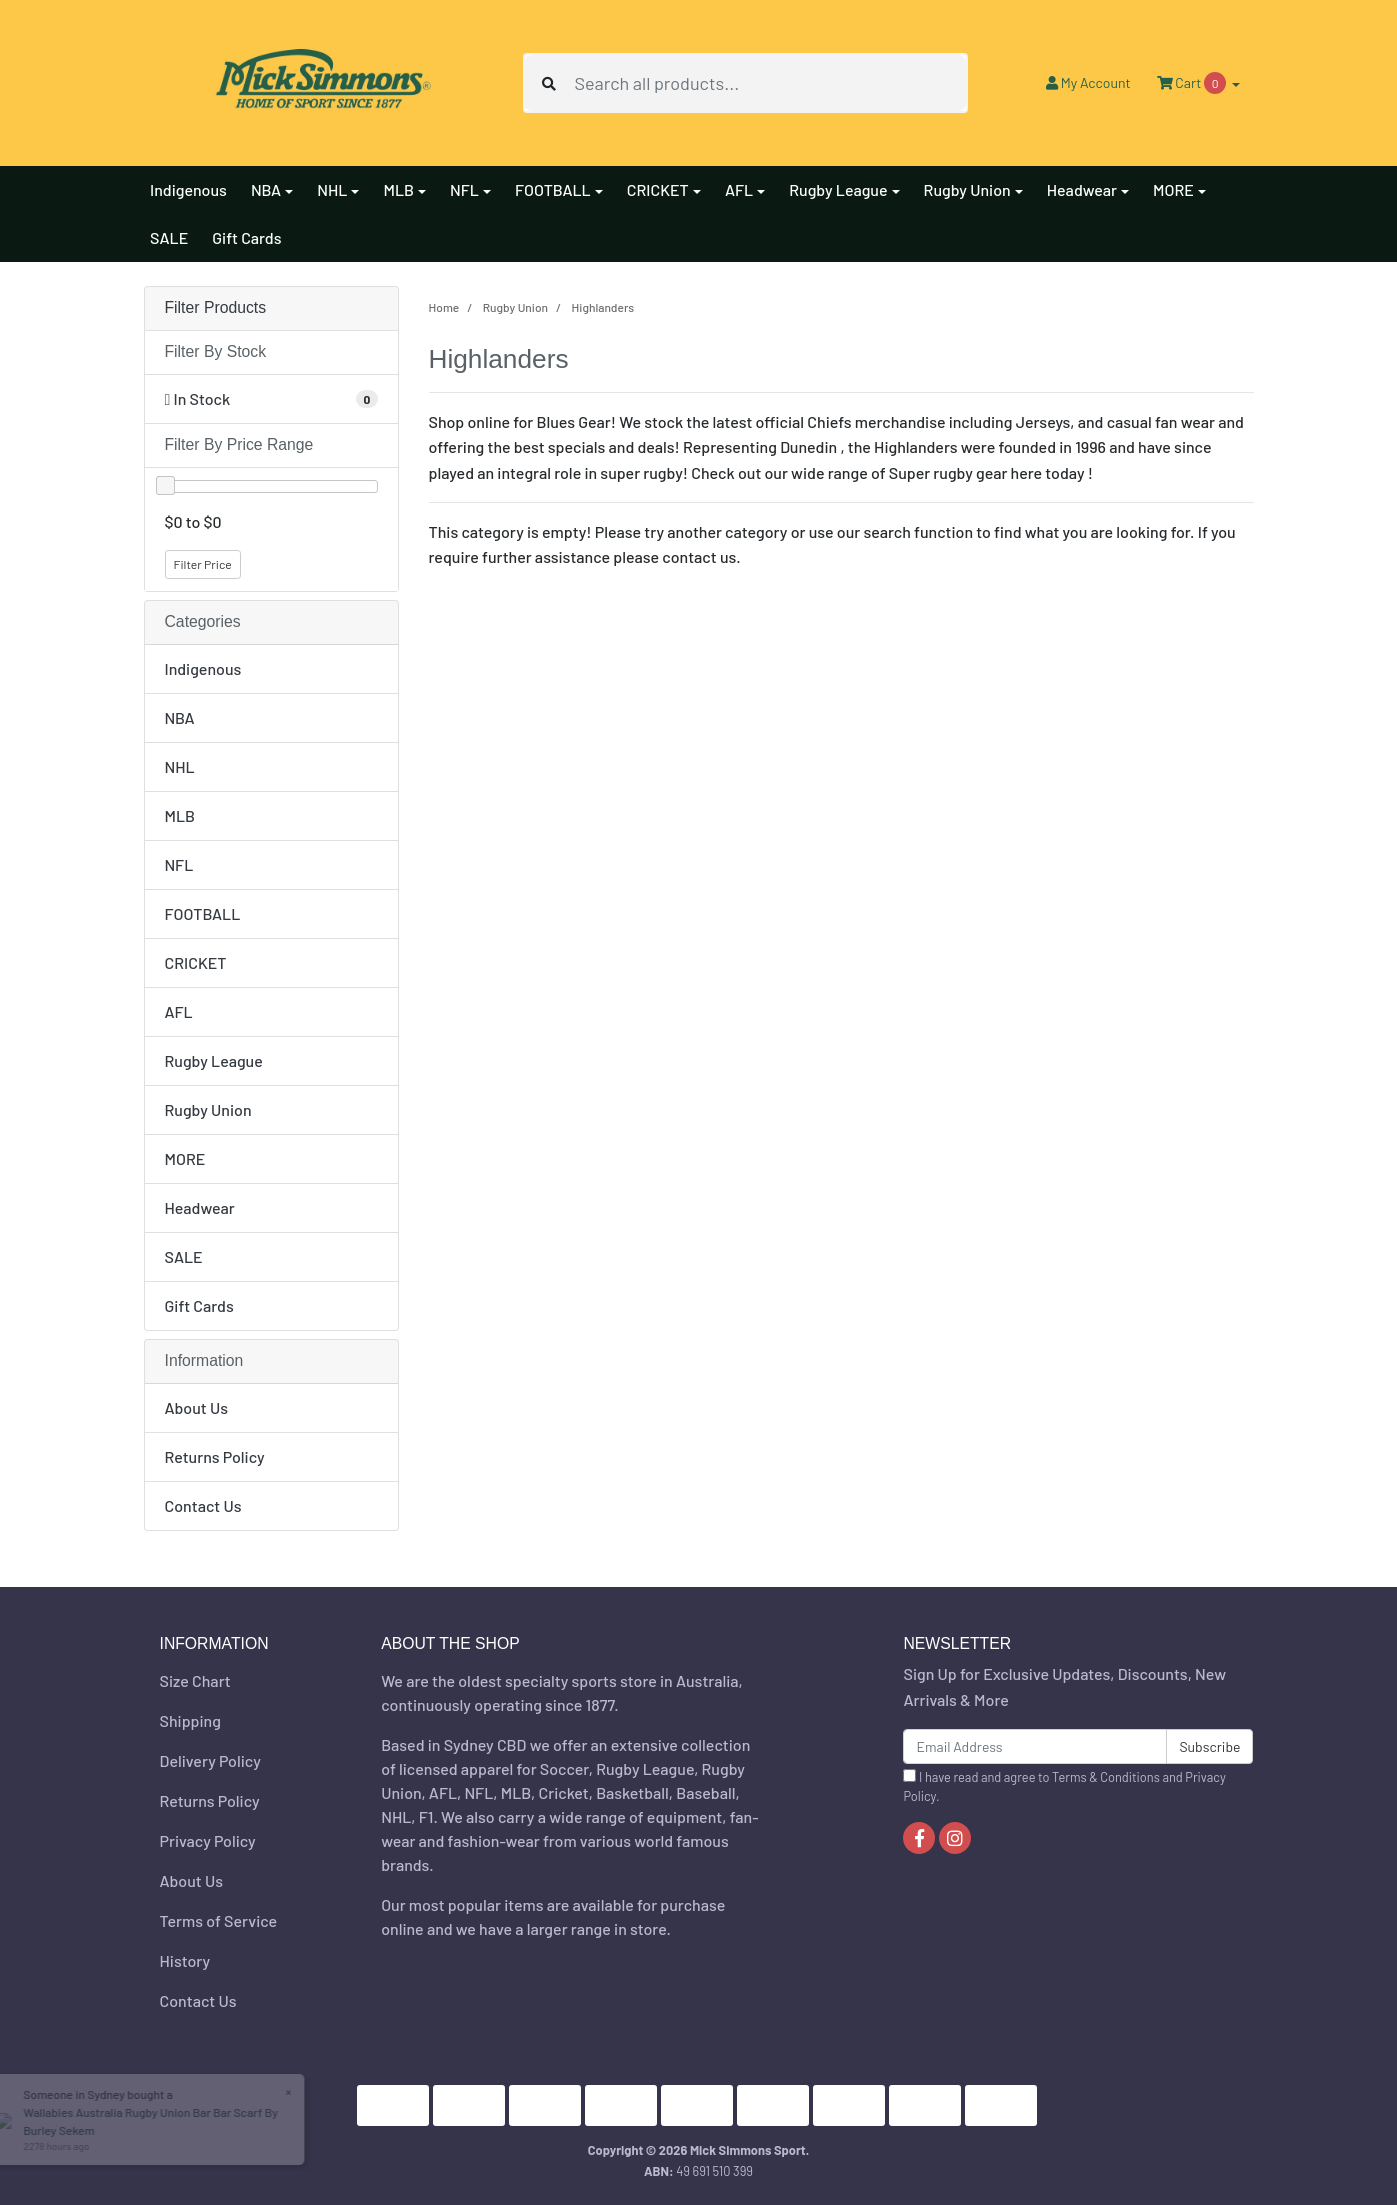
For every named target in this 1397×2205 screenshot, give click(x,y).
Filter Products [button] (216, 307)
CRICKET (196, 962)
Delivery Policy (210, 1760)
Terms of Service (219, 1920)
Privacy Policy (208, 1840)
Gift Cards (246, 237)
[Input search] (770, 83)
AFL (179, 1011)
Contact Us (203, 1505)
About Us (196, 1407)
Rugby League (214, 1060)
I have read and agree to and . (1064, 1786)
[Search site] (549, 83)
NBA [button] (266, 189)
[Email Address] (1035, 1746)
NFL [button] (464, 189)
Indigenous (188, 189)
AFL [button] (739, 189)
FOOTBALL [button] (553, 189)
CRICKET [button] (658, 189)
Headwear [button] (1082, 189)
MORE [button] (1173, 189)
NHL (180, 766)
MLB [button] (398, 189)
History (185, 1960)
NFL (179, 864)
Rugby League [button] (838, 189)
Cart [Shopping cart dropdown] (1193, 83)
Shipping (190, 1720)
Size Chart (195, 1680)
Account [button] (1088, 82)
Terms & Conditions (1106, 1777)
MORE (185, 1158)
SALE (169, 237)
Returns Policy (215, 1456)
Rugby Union (208, 1109)
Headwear (200, 1207)
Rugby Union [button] (967, 189)
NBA (180, 717)
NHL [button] (332, 189)
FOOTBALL (203, 913)
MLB (180, 815)
